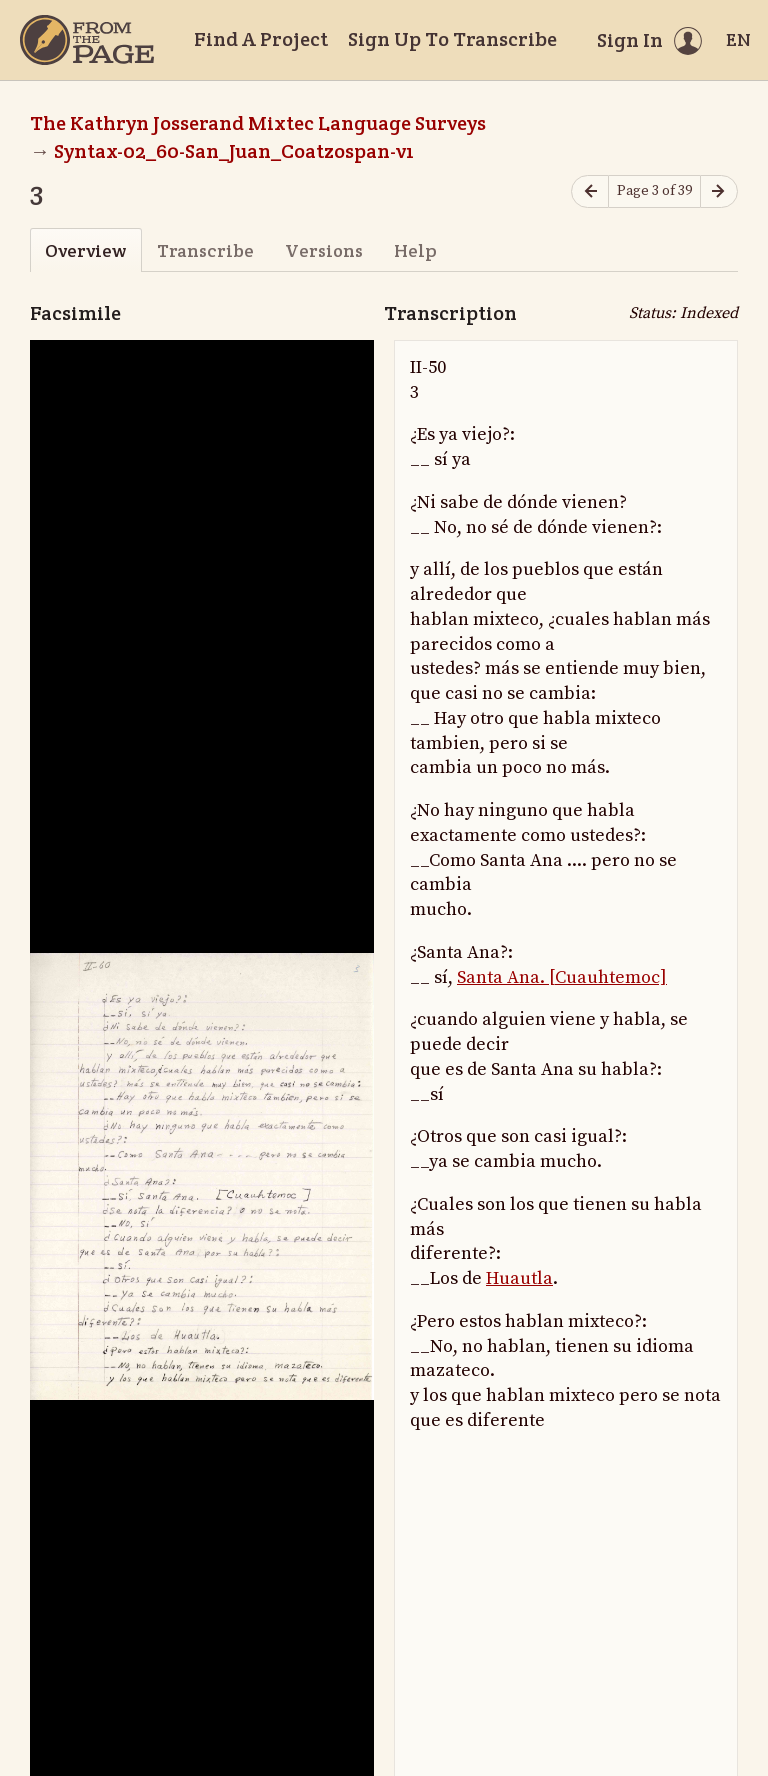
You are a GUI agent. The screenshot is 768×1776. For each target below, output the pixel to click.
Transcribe (205, 250)
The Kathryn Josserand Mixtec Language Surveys (258, 123)
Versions (324, 250)
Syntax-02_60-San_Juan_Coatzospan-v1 (234, 151)
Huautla (519, 1278)
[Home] (87, 40)
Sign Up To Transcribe (452, 39)
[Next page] (719, 191)
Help (415, 250)
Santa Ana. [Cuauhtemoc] (562, 977)
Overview (85, 250)
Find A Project (261, 39)
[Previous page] (590, 191)
